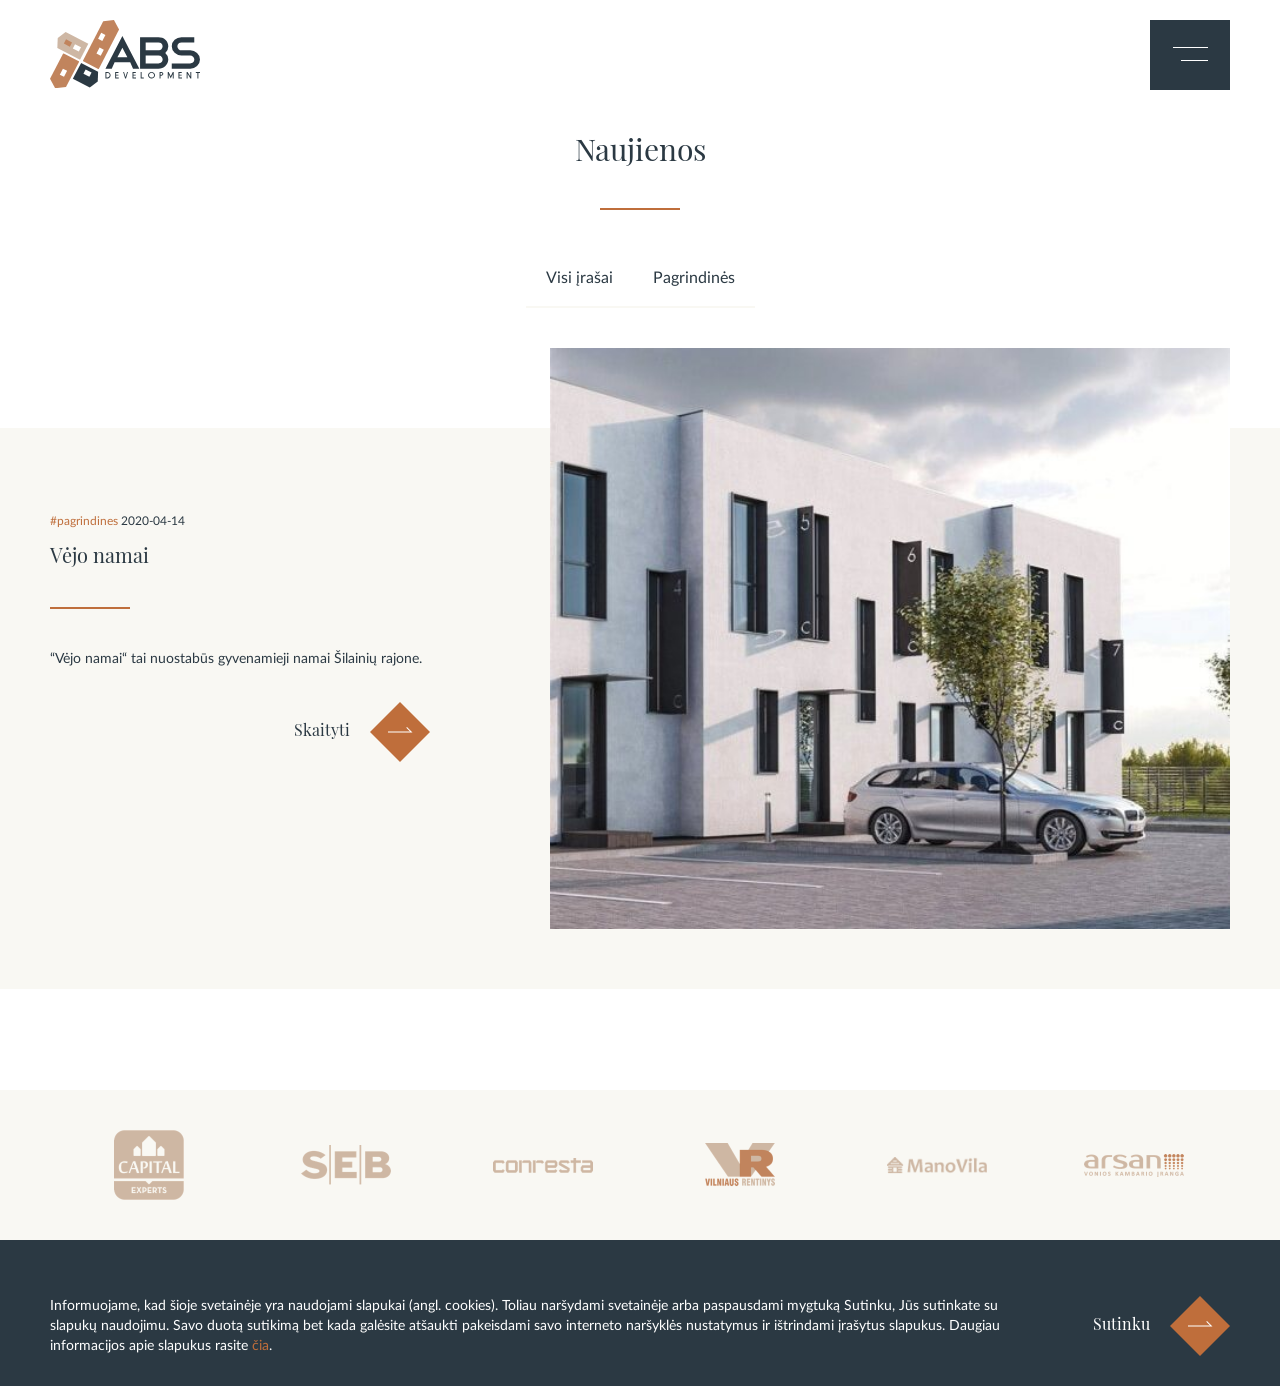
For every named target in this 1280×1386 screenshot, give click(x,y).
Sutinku (1121, 1323)
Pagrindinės (694, 278)
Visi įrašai (579, 278)
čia (260, 1346)
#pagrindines (85, 521)
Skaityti (322, 730)
